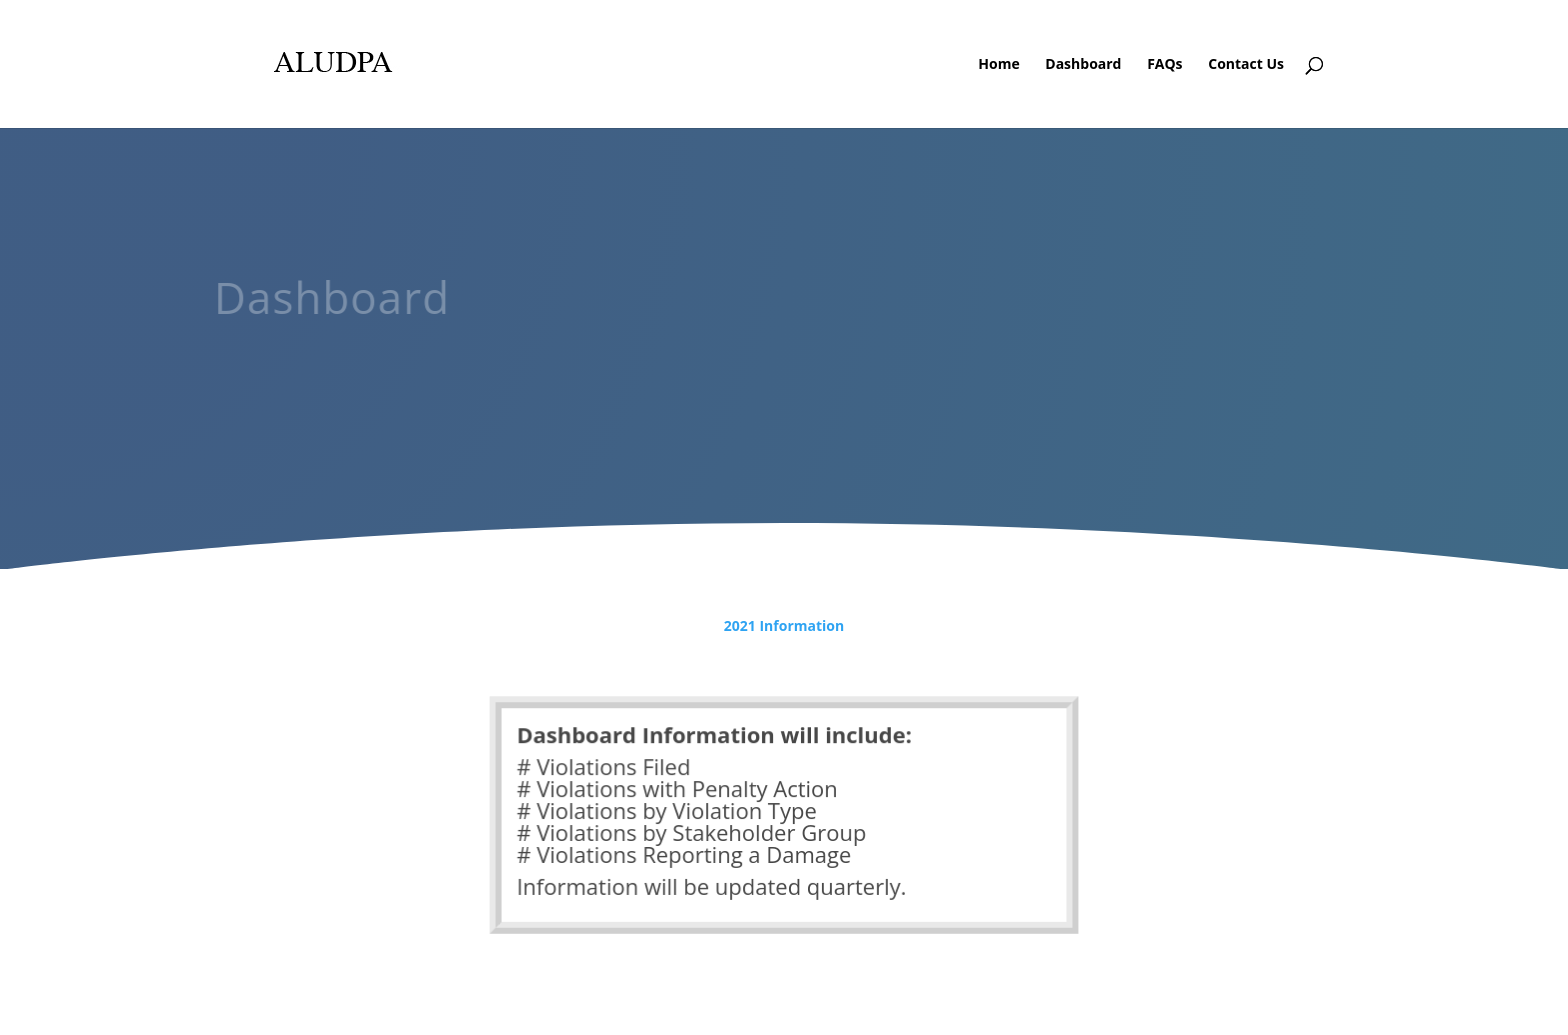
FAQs (1164, 65)
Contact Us (1246, 65)
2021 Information (784, 625)
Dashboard (1083, 65)
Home (998, 65)
